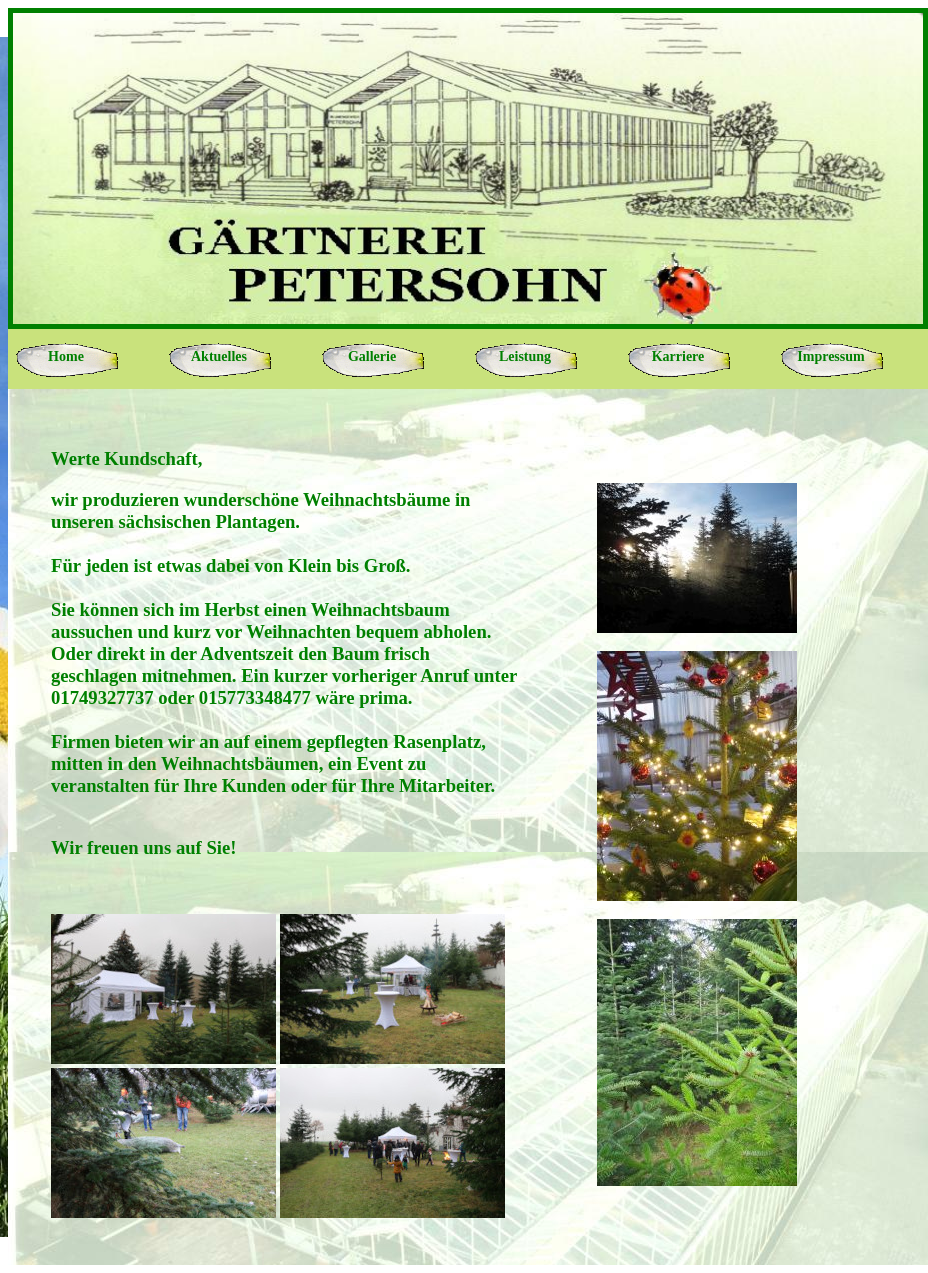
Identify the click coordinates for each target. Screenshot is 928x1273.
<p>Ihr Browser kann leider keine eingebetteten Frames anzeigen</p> (468, 827)
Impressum (830, 356)
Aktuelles (219, 356)
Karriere (678, 356)
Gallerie (372, 356)
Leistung (525, 356)
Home (66, 356)
